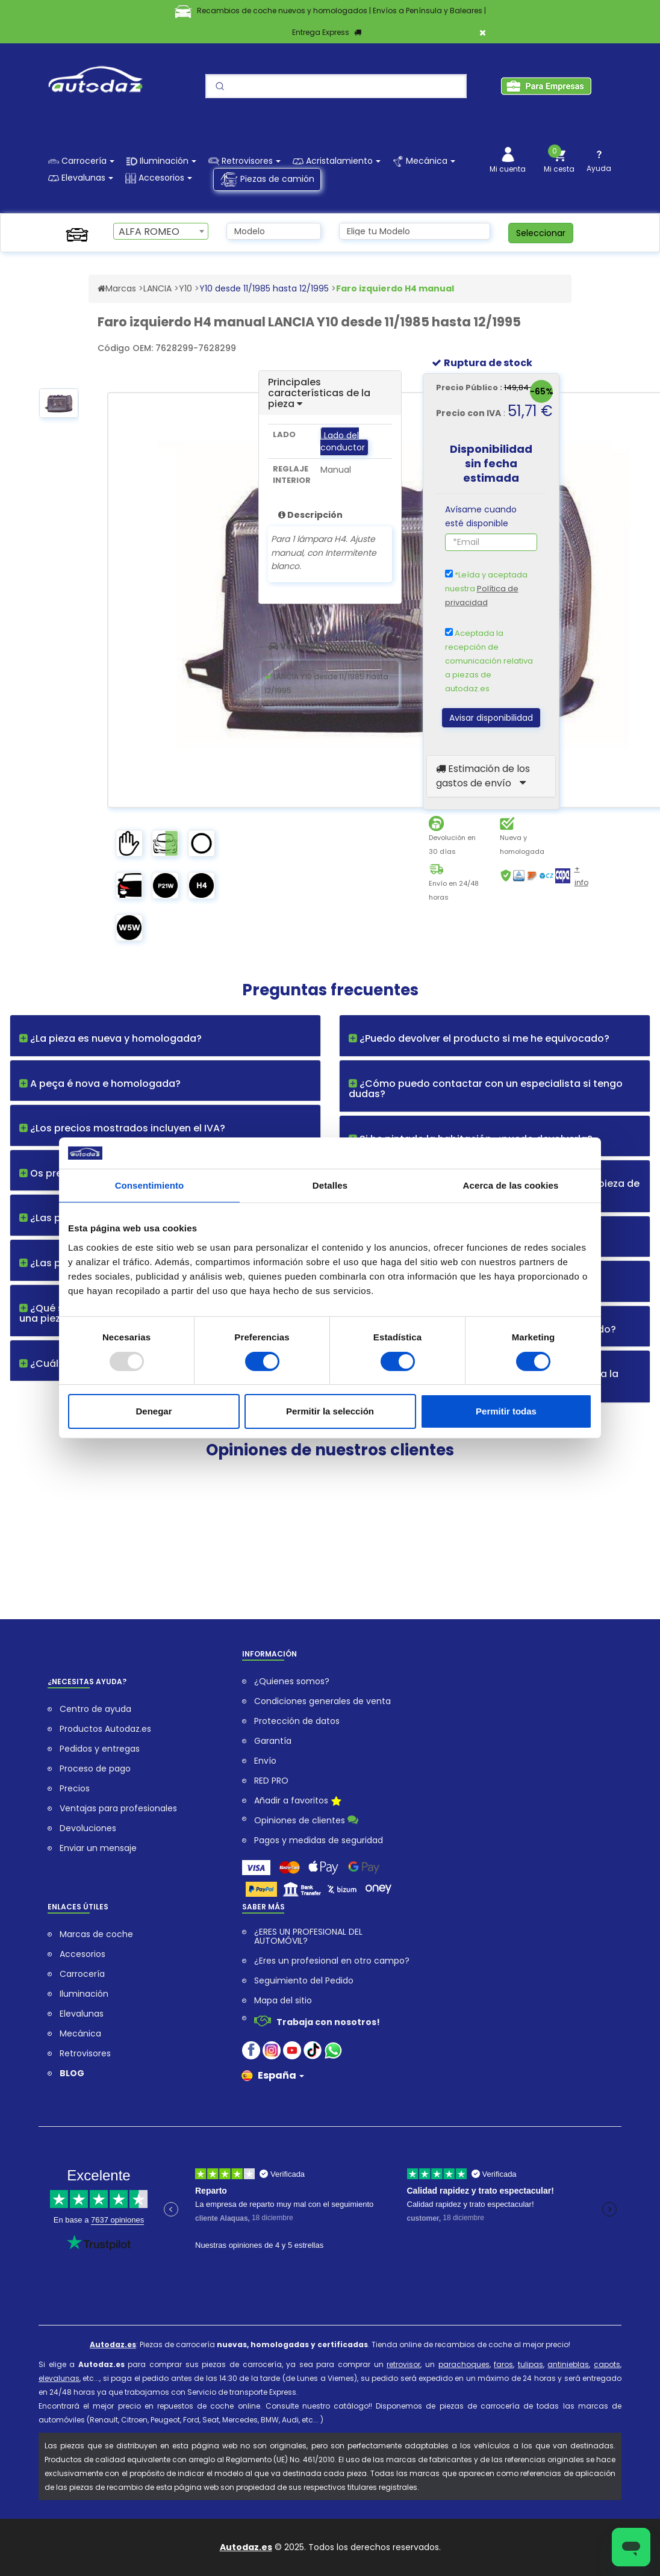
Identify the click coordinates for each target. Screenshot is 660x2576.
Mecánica (80, 2033)
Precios (75, 1788)
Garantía (272, 1741)
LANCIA (157, 288)
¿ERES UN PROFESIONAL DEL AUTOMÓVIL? (308, 1936)
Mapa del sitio (283, 2000)
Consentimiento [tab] (149, 1185)
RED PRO (271, 1780)
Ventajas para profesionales (118, 1808)
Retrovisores (85, 2053)
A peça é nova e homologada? (100, 1083)
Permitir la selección (330, 1411)
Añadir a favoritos (297, 1801)
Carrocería (82, 1974)
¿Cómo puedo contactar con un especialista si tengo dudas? (486, 1089)
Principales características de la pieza (319, 392)
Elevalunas (82, 2013)
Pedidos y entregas (100, 1748)
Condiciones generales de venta (322, 1701)
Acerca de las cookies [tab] (511, 1185)
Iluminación (84, 1994)
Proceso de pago (95, 1768)
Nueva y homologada (522, 844)
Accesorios (82, 1954)
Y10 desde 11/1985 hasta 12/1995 (264, 288)
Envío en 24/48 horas (454, 890)
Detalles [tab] (330, 1185)
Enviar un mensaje (98, 1848)
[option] (59, 407)
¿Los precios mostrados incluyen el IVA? (122, 1128)
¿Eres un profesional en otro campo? (331, 1960)
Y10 (185, 288)
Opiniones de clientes (306, 1819)
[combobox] (160, 231)
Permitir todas (506, 1411)
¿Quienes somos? (291, 1681)
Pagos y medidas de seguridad (318, 1840)
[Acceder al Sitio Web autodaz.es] (101, 288)
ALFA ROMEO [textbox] (149, 231)
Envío (265, 1761)
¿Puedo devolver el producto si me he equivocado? (479, 1038)
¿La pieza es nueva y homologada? (110, 1038)
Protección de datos (297, 1721)
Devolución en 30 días (452, 844)
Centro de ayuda (95, 1709)
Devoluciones (88, 1828)
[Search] (336, 86)
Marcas (120, 288)
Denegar (153, 1411)
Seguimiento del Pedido (303, 1980)
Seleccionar (540, 233)
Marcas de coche (96, 1934)
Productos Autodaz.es (105, 1729)
